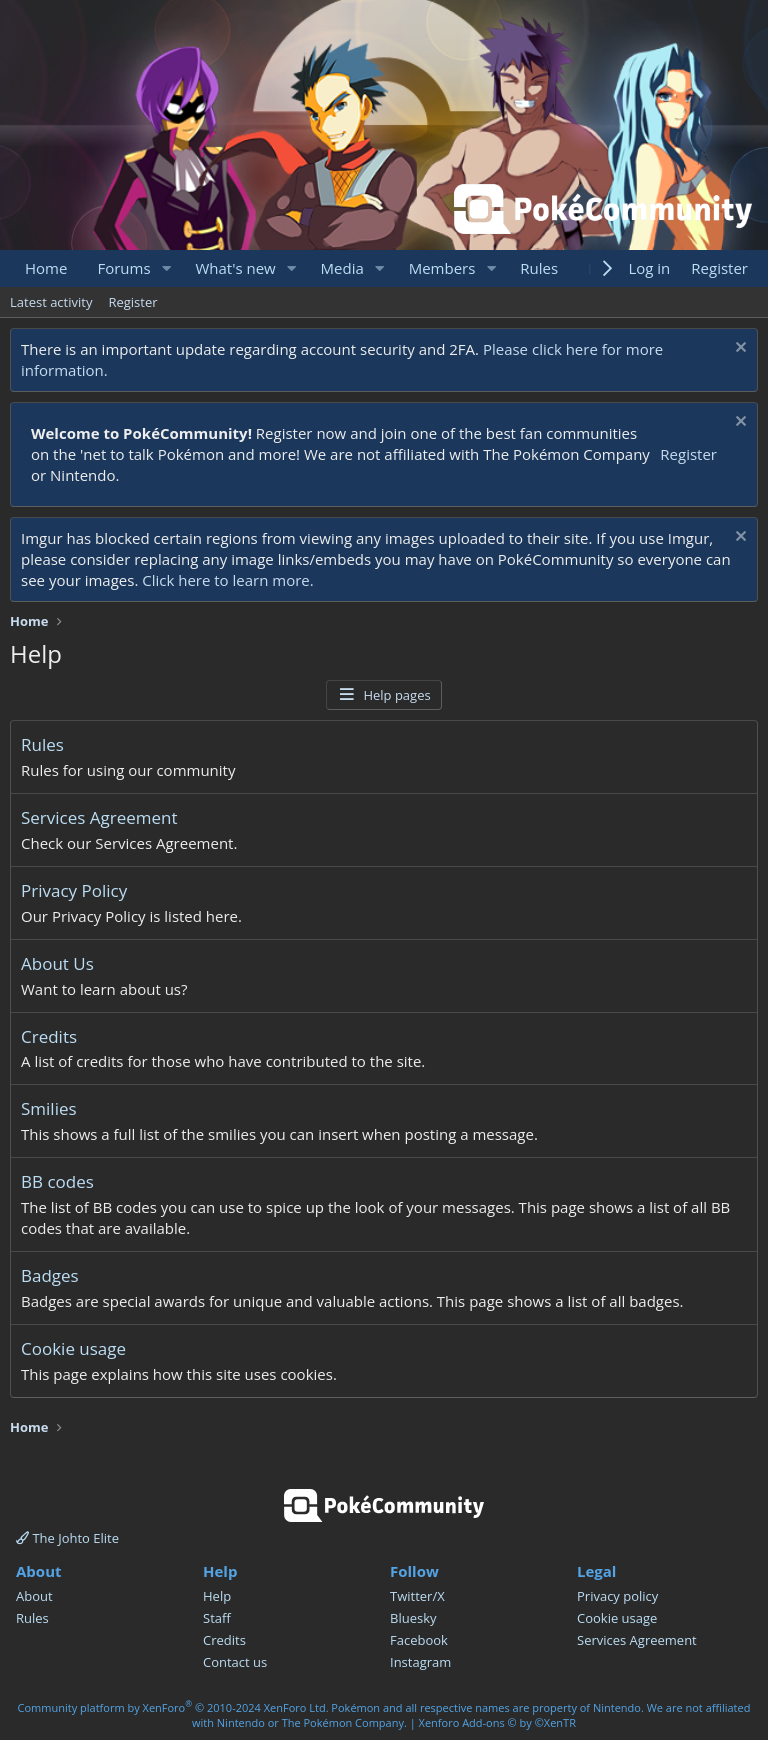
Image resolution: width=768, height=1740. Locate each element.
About (34, 1596)
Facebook (419, 1640)
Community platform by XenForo (173, 1707)
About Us (57, 963)
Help (217, 1596)
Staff (217, 1618)
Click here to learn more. (228, 580)
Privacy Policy (74, 890)
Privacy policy (617, 1596)
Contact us (235, 1662)
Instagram (420, 1662)
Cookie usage (73, 1348)
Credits (49, 1036)
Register (132, 302)
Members (442, 268)
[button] (166, 268)
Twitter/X (417, 1596)
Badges (50, 1275)
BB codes (57, 1181)
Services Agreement (99, 817)
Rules (539, 268)
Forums (123, 268)
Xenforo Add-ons (497, 1722)
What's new (235, 268)
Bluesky (413, 1618)
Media (342, 268)
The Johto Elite (67, 1538)
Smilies (49, 1108)
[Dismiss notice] (738, 349)
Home (46, 268)
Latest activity (51, 302)
